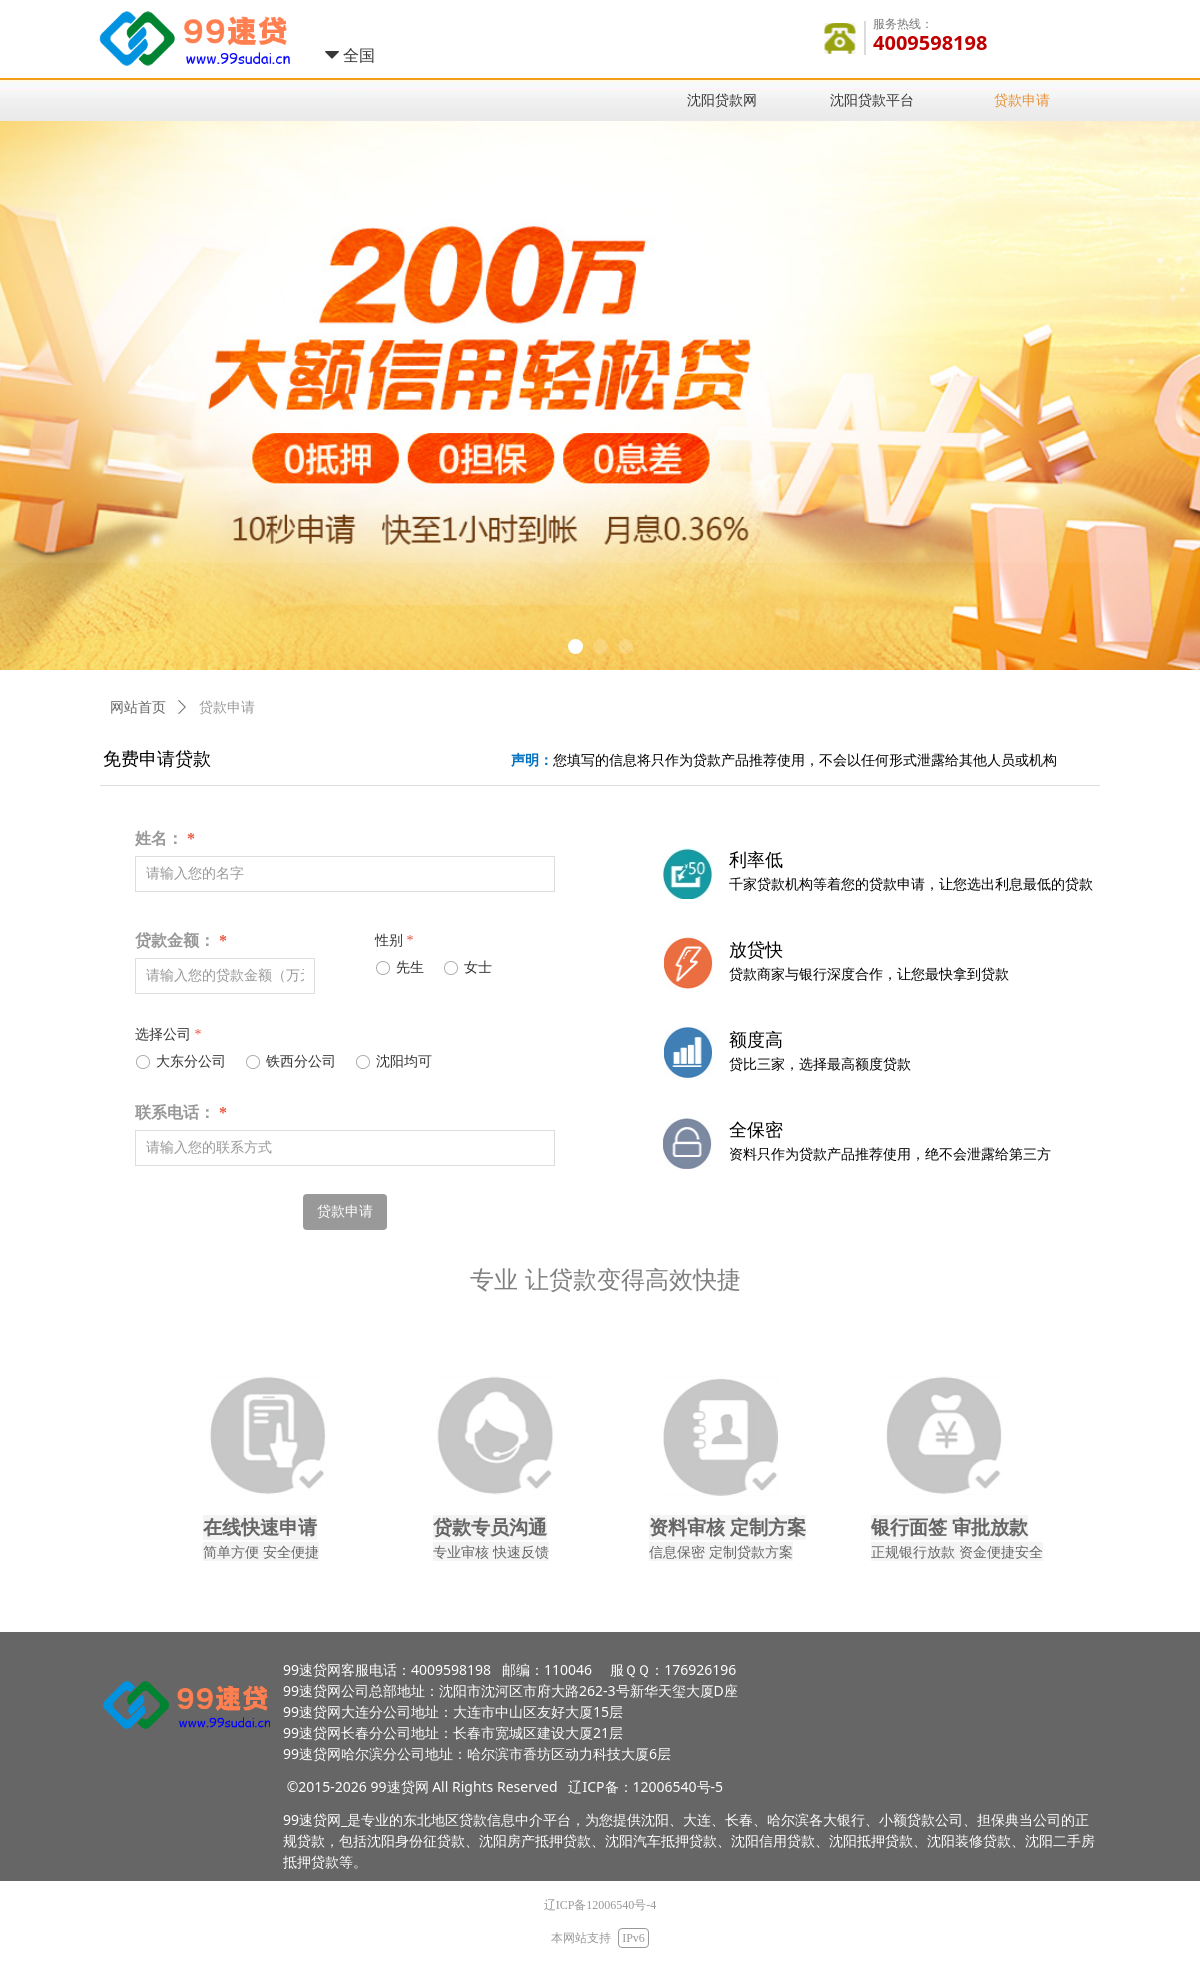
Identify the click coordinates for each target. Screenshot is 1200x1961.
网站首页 (138, 707)
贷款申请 (227, 707)
